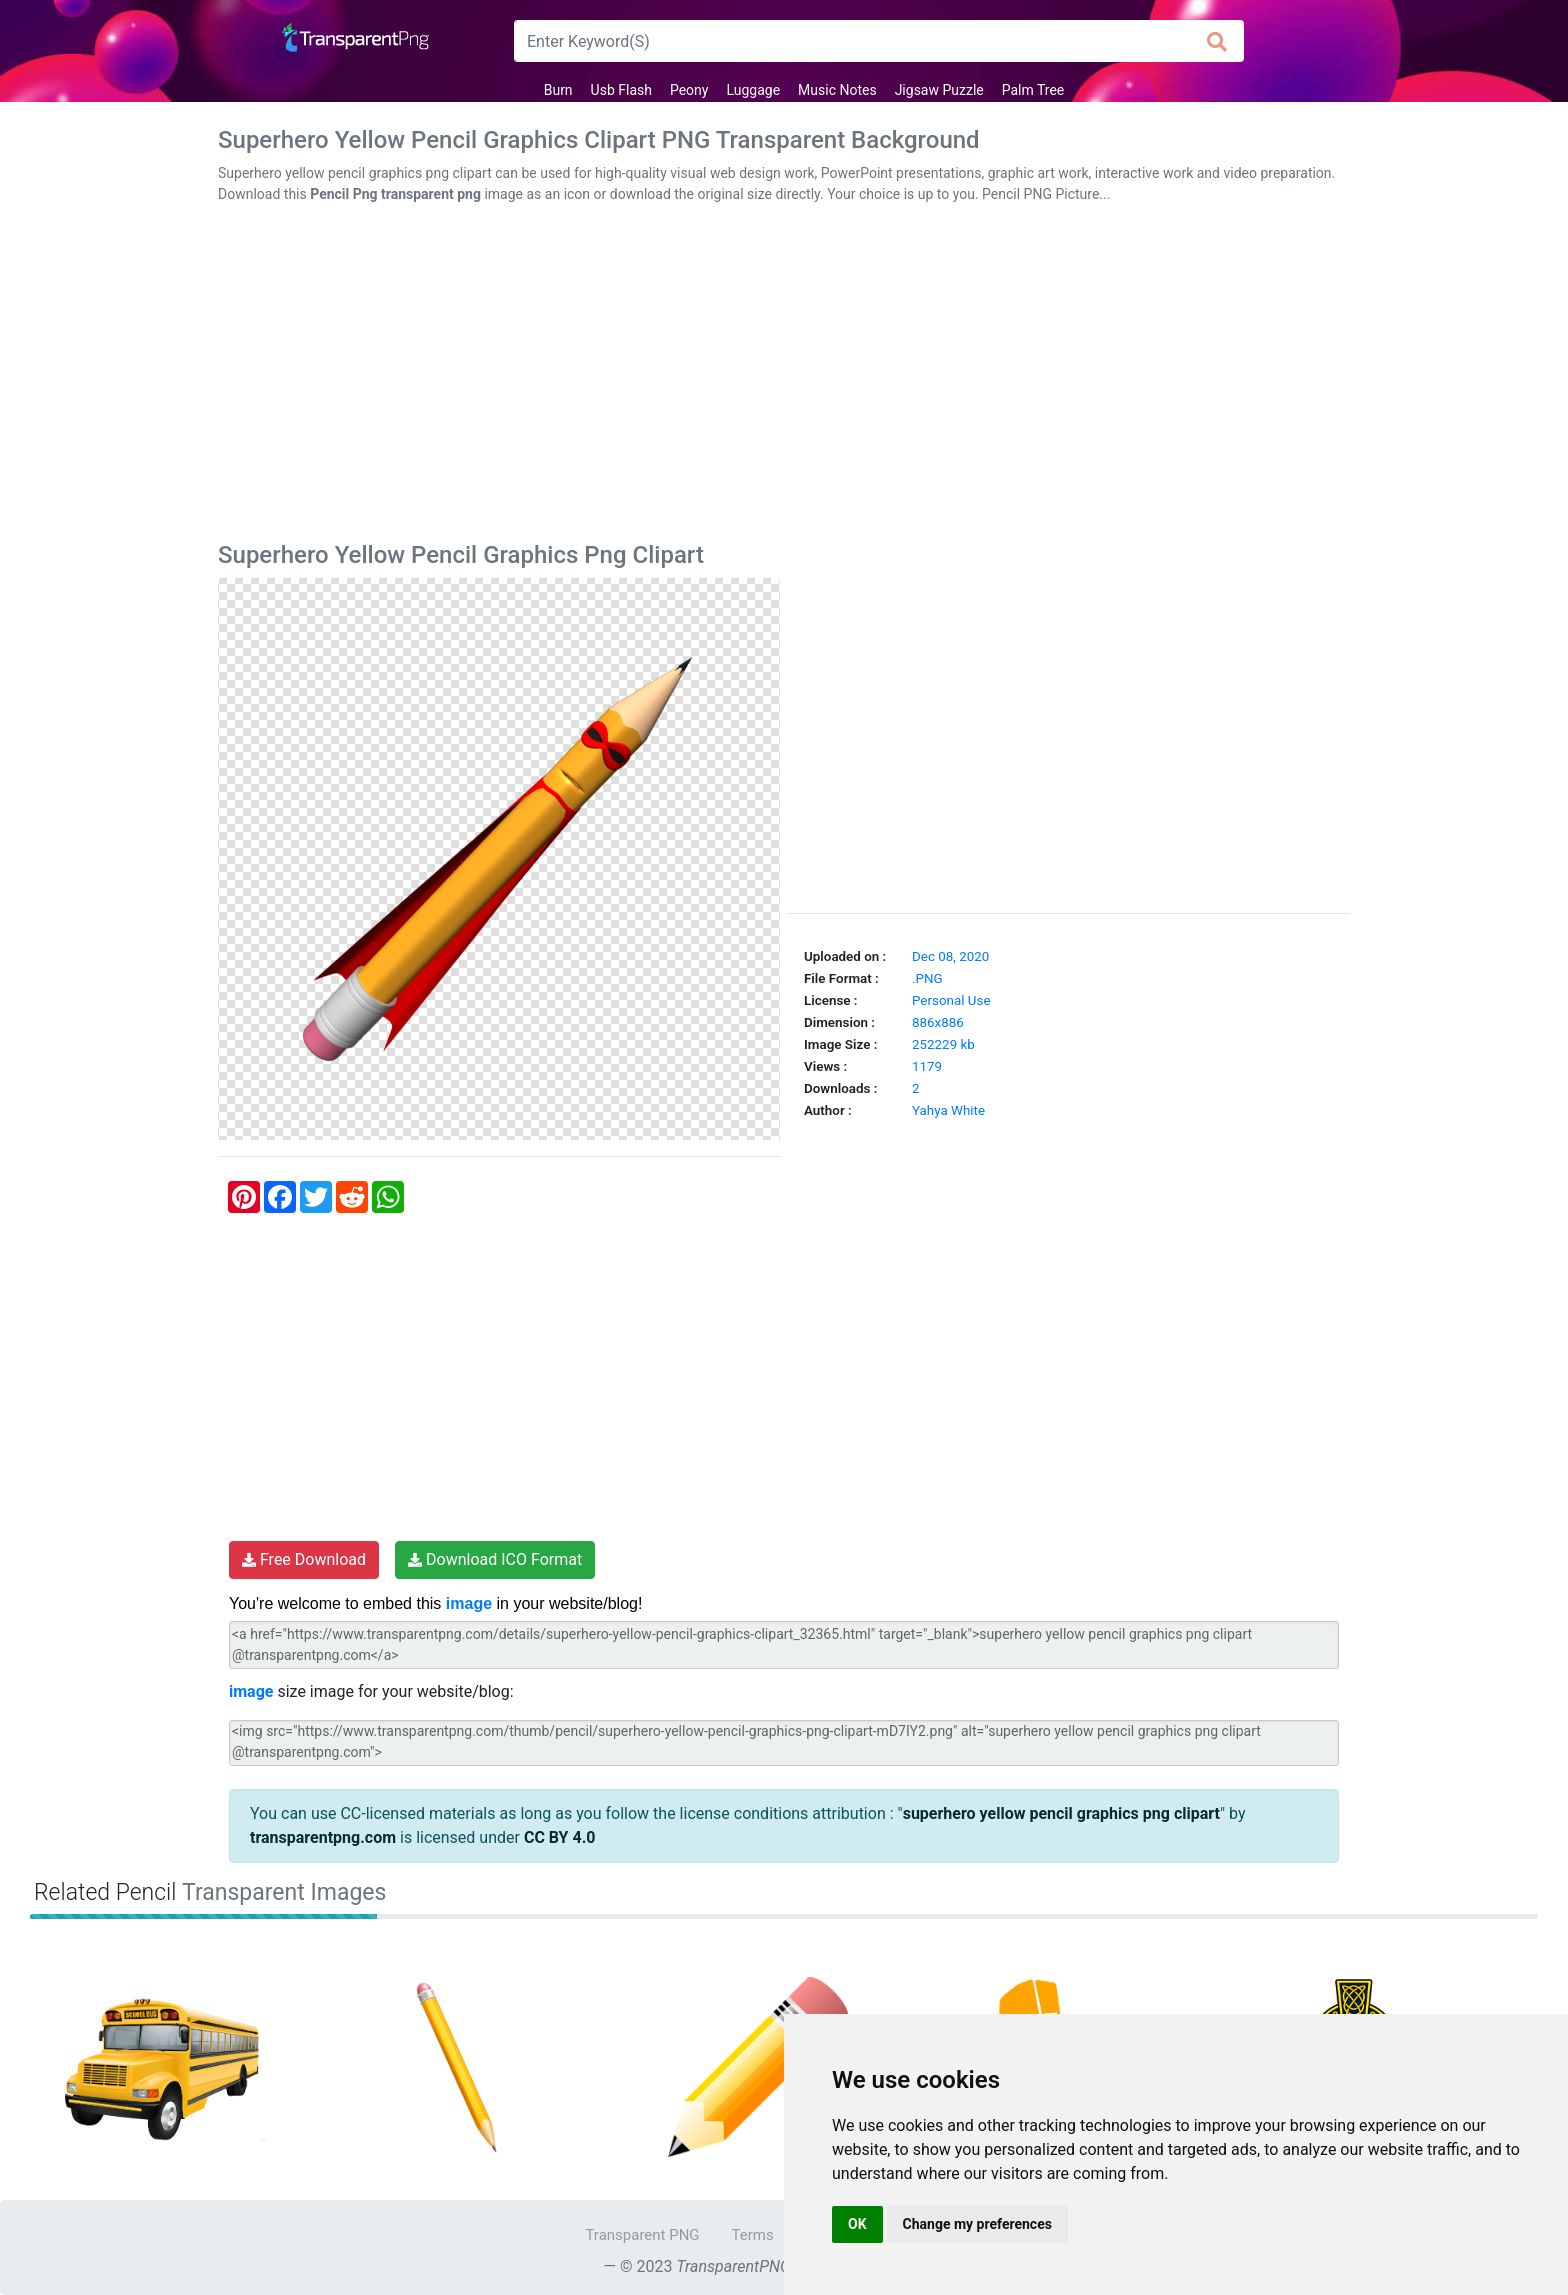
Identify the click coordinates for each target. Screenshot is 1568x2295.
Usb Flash (621, 90)
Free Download (304, 1559)
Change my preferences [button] (977, 2224)
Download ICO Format (495, 1559)
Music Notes (837, 90)
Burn (558, 90)
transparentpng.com (323, 1837)
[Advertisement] (784, 377)
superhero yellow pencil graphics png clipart (1061, 1813)
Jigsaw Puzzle (939, 90)
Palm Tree (1033, 90)
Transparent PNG (642, 2235)
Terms (753, 2235)
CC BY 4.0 (560, 1837)
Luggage (753, 90)
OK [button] (857, 2224)
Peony (689, 90)
